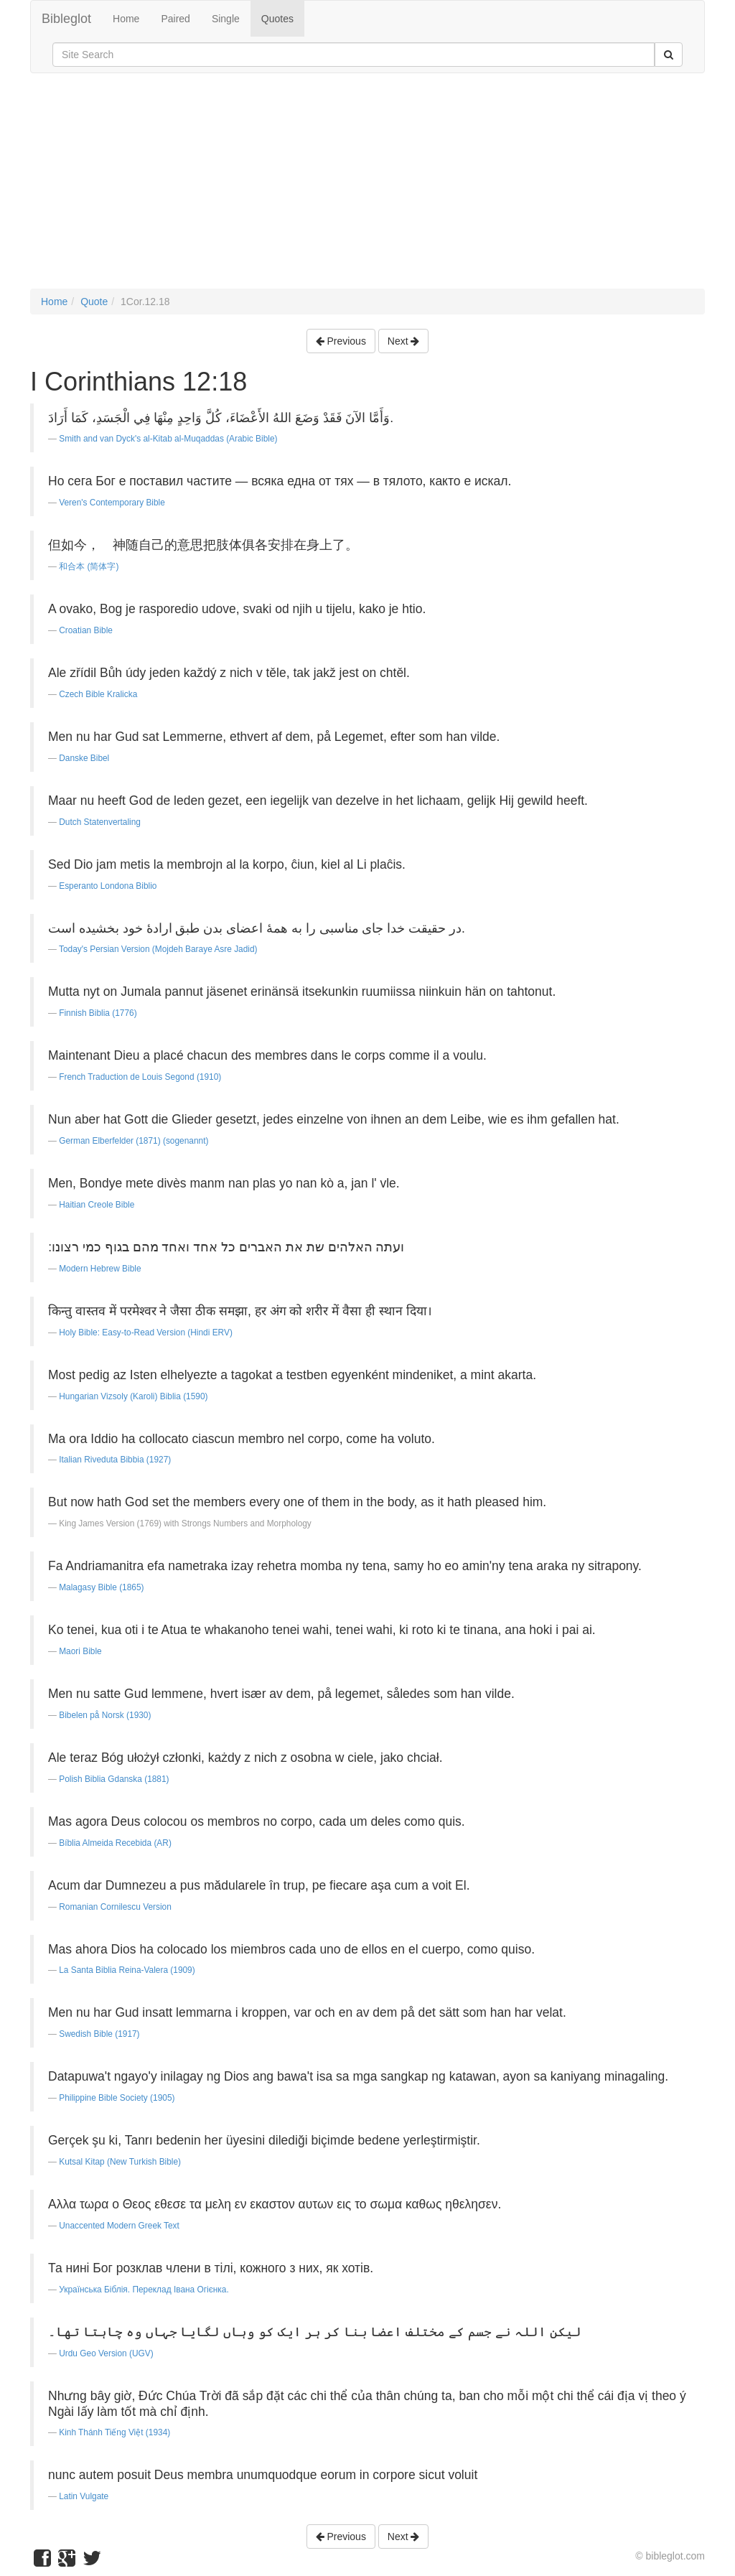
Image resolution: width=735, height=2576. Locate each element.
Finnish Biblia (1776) (97, 1013)
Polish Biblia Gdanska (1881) (114, 1779)
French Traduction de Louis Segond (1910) (140, 1077)
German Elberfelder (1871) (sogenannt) (133, 1141)
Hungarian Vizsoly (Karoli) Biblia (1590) (133, 1396)
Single (226, 18)
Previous (341, 341)
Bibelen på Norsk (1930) (105, 1715)
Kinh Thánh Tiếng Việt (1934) (114, 2432)
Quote (94, 301)
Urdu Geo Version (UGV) (106, 2353)
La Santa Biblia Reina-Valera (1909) (127, 1970)
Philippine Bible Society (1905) (116, 2098)
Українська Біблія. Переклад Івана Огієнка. (144, 2290)
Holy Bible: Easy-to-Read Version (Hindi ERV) (146, 1332)
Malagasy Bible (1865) (101, 1587)
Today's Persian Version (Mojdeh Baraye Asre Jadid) (158, 949)
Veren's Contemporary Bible (112, 503)
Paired (175, 18)
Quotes (277, 18)
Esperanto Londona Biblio (107, 886)
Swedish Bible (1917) (99, 2034)
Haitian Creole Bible (96, 1205)
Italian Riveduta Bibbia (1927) (115, 1460)
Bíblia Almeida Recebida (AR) (115, 1843)
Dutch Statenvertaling (100, 822)
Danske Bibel (84, 758)
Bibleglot (66, 18)
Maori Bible (80, 1651)
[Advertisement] (367, 188)
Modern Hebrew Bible (100, 1269)
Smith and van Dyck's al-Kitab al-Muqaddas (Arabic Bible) (168, 439)
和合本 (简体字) (88, 566)
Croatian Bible (86, 630)
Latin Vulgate (83, 2496)
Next (404, 341)
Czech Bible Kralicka (98, 694)
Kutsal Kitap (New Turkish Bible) (120, 2162)
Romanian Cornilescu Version (115, 1907)
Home (126, 18)
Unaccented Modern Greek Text (119, 2226)
